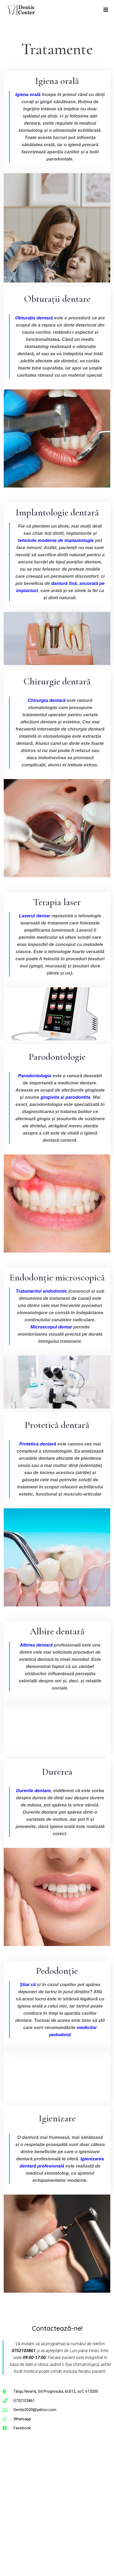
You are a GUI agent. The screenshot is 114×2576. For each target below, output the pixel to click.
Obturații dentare (57, 299)
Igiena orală (57, 80)
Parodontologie (57, 1056)
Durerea (57, 1771)
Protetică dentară (57, 1425)
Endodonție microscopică (57, 1277)
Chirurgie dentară (57, 681)
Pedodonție (57, 1970)
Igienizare (57, 2118)
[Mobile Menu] (105, 9)
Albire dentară (57, 1631)
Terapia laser (57, 902)
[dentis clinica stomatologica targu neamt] (56, 2500)
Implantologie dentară (57, 512)
